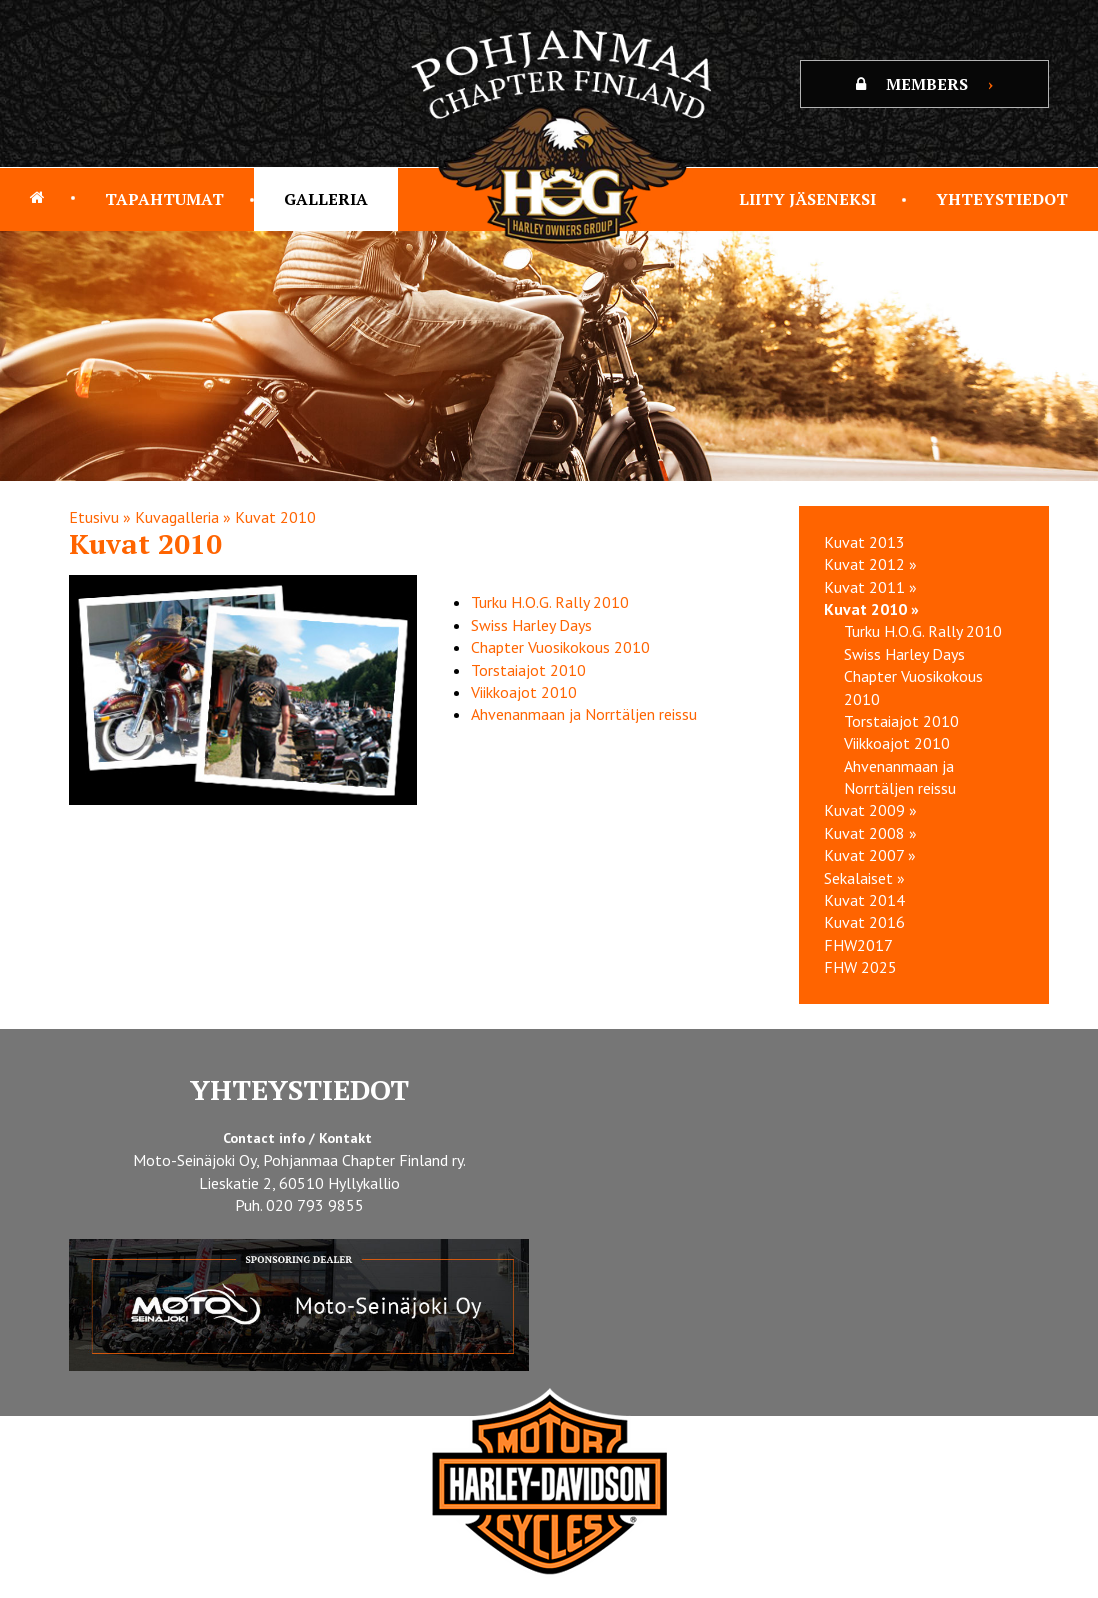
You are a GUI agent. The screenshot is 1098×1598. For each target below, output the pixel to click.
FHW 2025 (860, 967)
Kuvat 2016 (864, 922)
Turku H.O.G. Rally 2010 (550, 602)
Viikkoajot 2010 (524, 692)
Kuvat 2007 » (870, 855)
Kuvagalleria (177, 517)
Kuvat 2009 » (870, 810)
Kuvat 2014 (864, 900)
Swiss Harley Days (531, 625)
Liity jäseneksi (807, 199)
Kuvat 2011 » (870, 587)
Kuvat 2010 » (871, 609)
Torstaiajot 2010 (528, 670)
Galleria (326, 199)
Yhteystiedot (1002, 199)
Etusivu (94, 517)
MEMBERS (924, 84)
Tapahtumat (164, 199)
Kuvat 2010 (275, 517)
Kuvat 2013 (864, 542)
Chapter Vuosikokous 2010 (560, 647)
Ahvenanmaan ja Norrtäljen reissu (584, 714)
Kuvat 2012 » (870, 564)
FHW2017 (858, 945)
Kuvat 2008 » (870, 833)
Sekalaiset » (864, 878)
